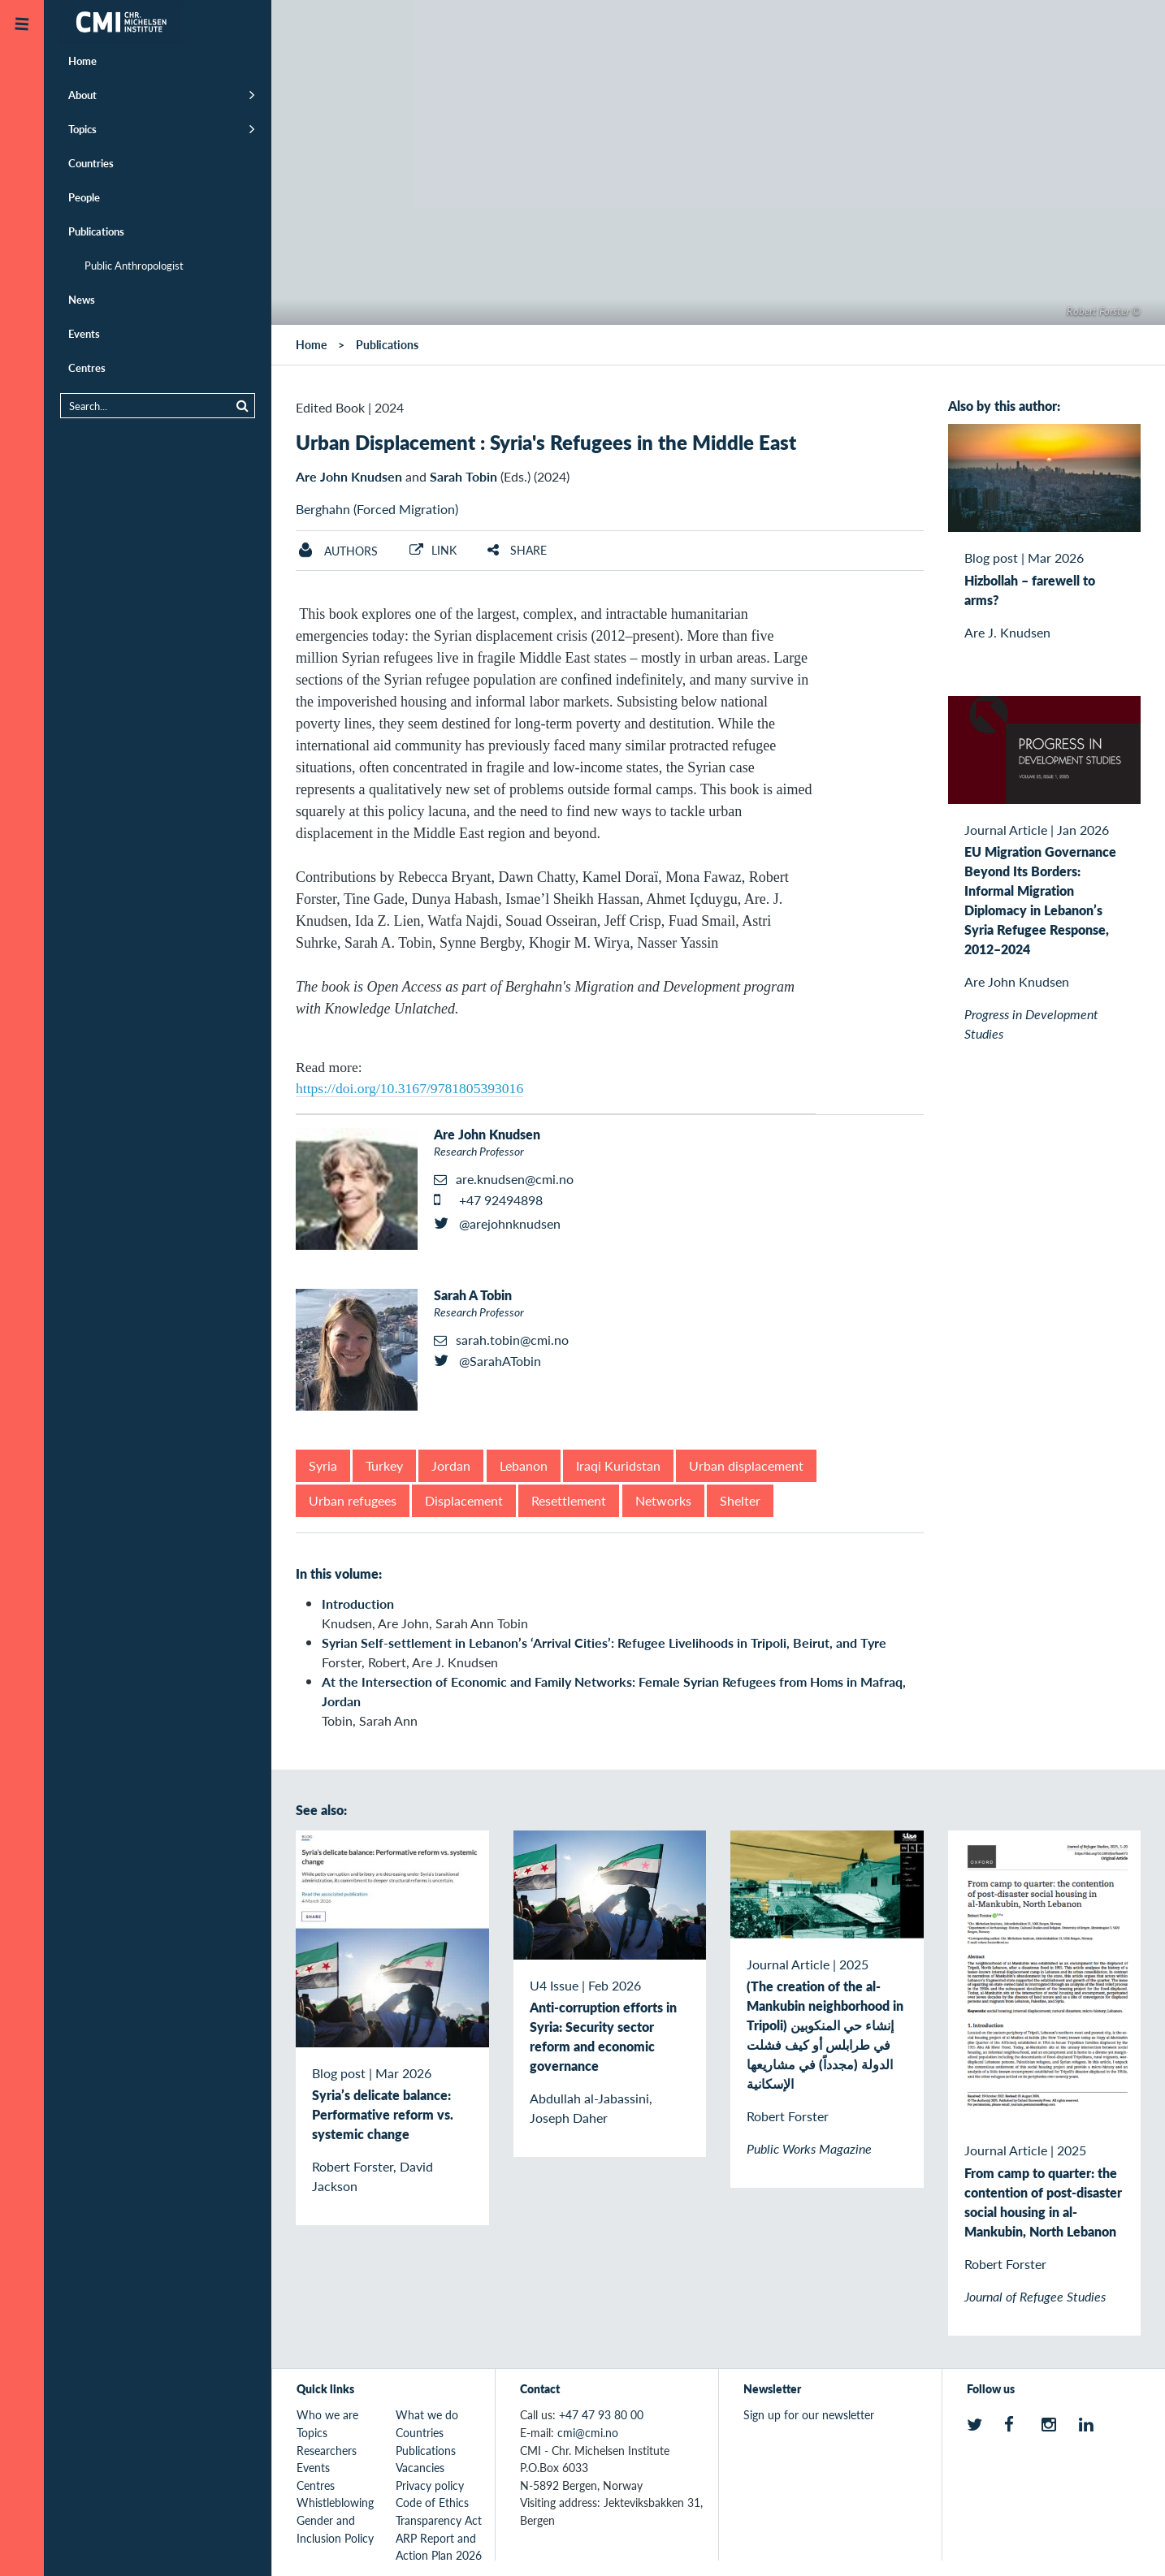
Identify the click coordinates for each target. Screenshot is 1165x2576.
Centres (87, 367)
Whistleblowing (335, 2502)
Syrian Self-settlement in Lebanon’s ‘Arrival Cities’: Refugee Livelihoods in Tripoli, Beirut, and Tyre (604, 1642)
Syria (323, 1465)
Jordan (450, 1465)
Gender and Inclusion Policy (335, 2529)
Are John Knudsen (349, 476)
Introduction (358, 1603)
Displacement (464, 1500)
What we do (427, 2414)
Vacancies (420, 2467)
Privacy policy (430, 2485)
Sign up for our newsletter (808, 2414)
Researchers (327, 2450)
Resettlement (568, 1500)
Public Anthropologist (134, 265)
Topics (82, 128)
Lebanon (524, 1465)
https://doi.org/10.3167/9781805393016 (409, 1088)
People (84, 197)
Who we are (327, 2414)
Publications (96, 231)
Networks (663, 1500)
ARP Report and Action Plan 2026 (439, 2547)
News (81, 299)
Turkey (384, 1465)
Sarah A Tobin (473, 1295)
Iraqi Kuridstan (618, 1465)
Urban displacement (746, 1465)
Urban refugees (352, 1500)
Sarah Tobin (463, 476)
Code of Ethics (432, 2502)
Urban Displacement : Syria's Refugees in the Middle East (546, 442)
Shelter (740, 1500)
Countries (91, 163)
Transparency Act (439, 2520)
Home (82, 60)
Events (84, 333)
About (82, 94)
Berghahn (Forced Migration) (377, 508)
